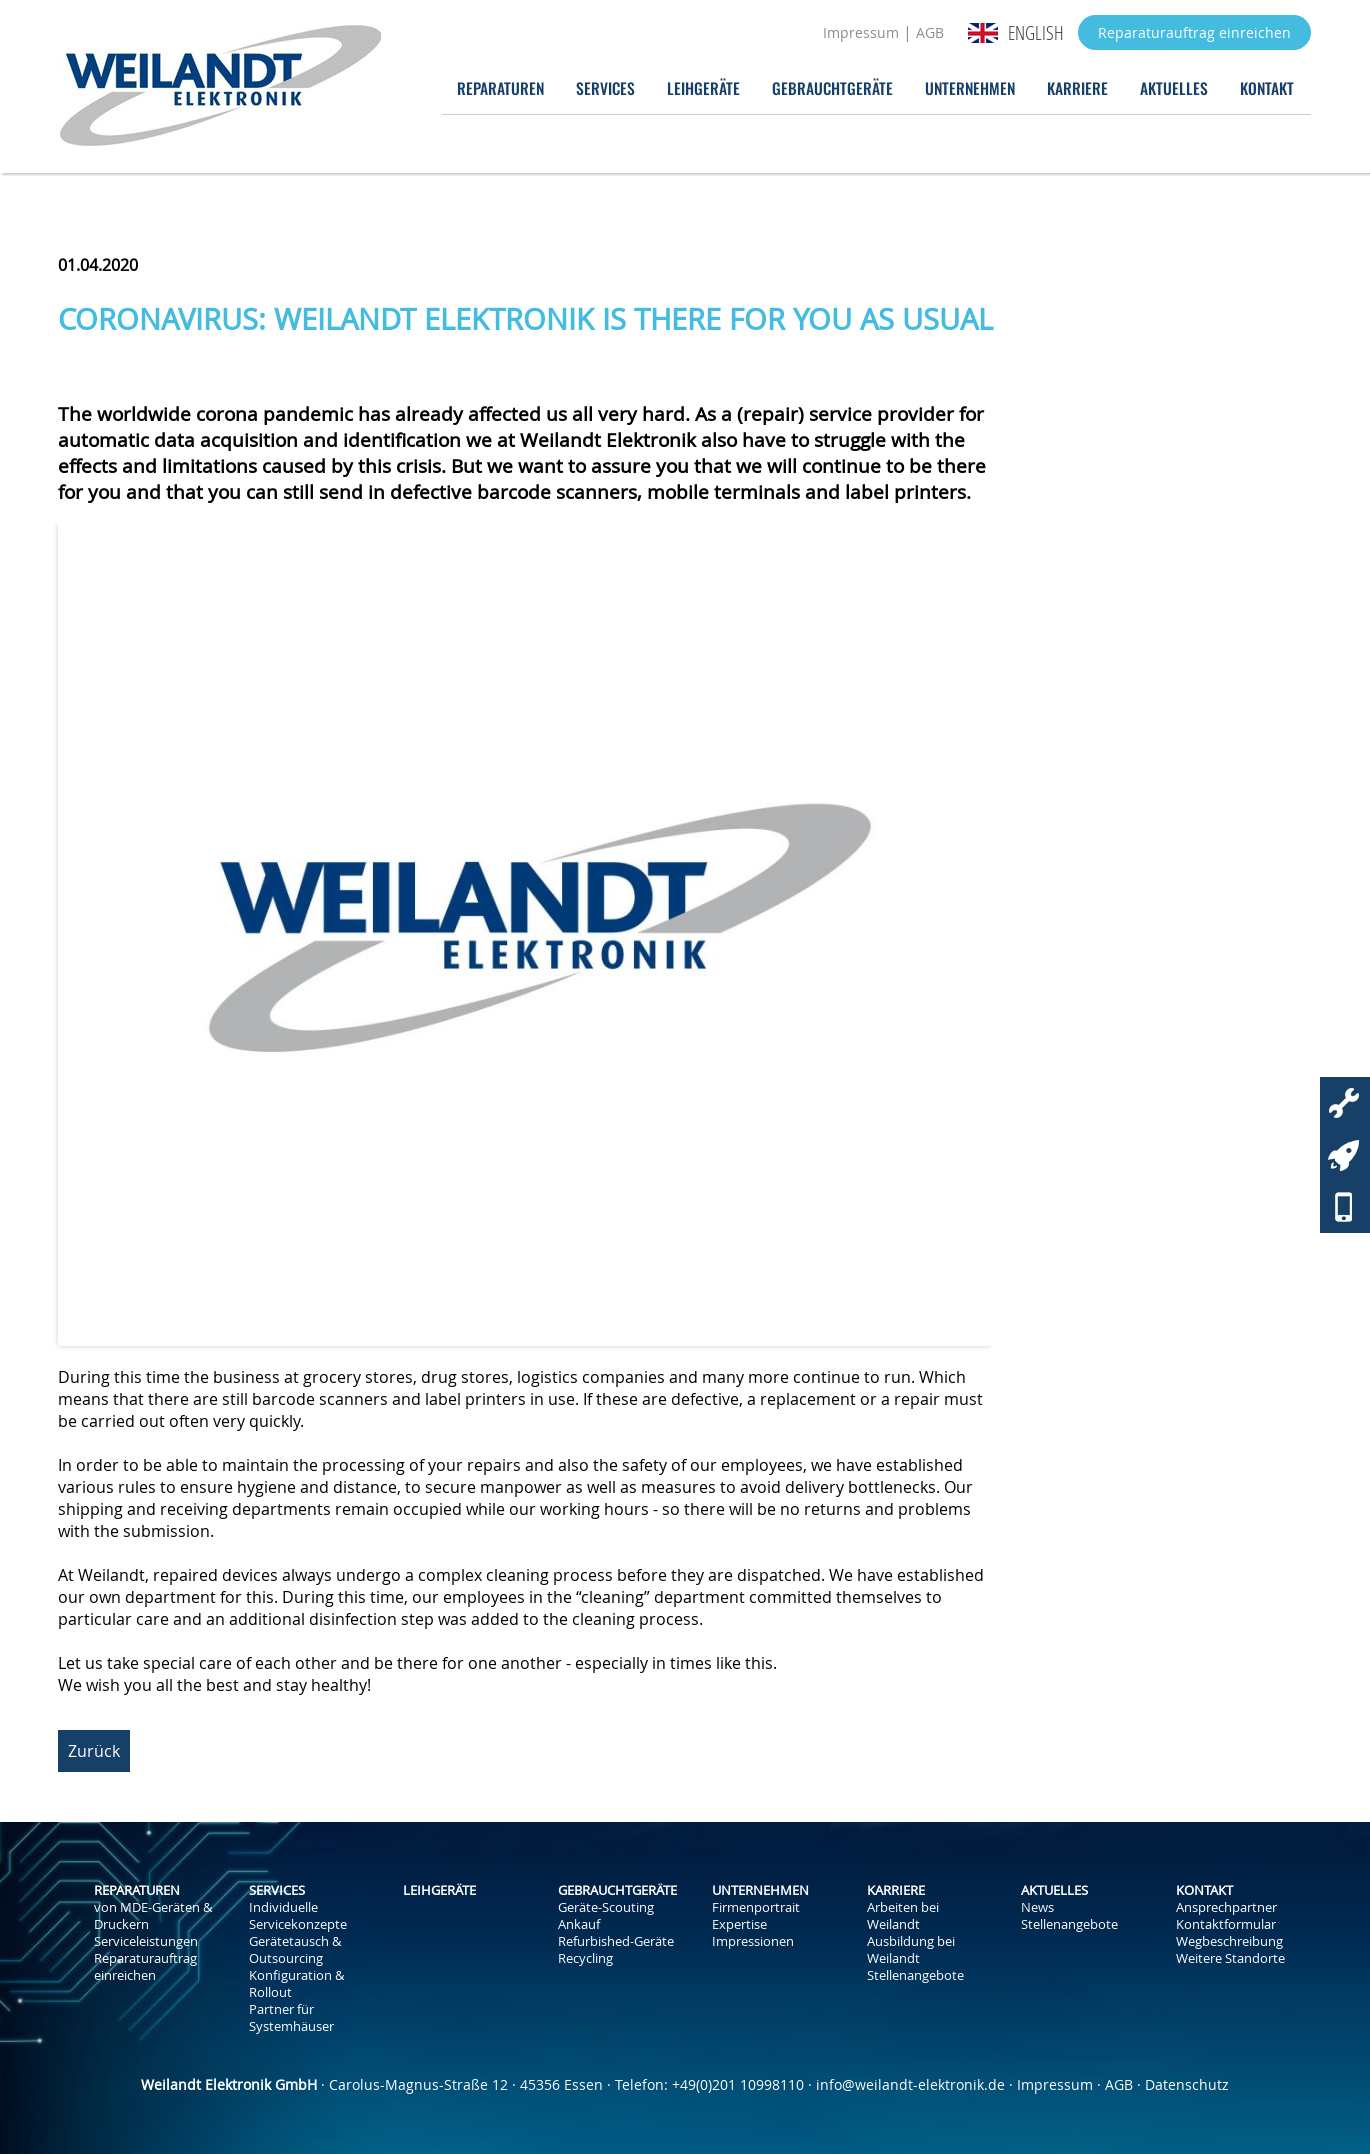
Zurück (94, 1751)
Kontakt (1267, 87)
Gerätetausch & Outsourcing (295, 1950)
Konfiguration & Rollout (296, 1984)
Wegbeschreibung (1229, 1941)
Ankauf (579, 1924)
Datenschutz (1187, 2084)
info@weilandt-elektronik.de (910, 2084)
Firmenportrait (756, 1907)
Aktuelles (1174, 87)
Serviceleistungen (146, 1941)
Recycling (585, 1958)
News (1037, 1907)
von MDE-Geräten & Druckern (153, 1916)
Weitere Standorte (1230, 1958)
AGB (930, 32)
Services (605, 87)
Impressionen (753, 1941)
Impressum (861, 32)
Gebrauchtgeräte (832, 87)
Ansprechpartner (1226, 1907)
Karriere (1077, 87)
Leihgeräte (703, 87)
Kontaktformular (1226, 1924)
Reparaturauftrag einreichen (1194, 32)
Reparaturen (500, 87)
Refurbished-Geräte (616, 1941)
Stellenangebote (915, 1975)
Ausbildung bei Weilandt (911, 1950)
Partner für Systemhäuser (291, 2018)
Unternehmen (970, 87)
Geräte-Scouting (606, 1907)
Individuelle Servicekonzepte (298, 1916)
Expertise (739, 1924)
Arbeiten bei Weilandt (903, 1916)
